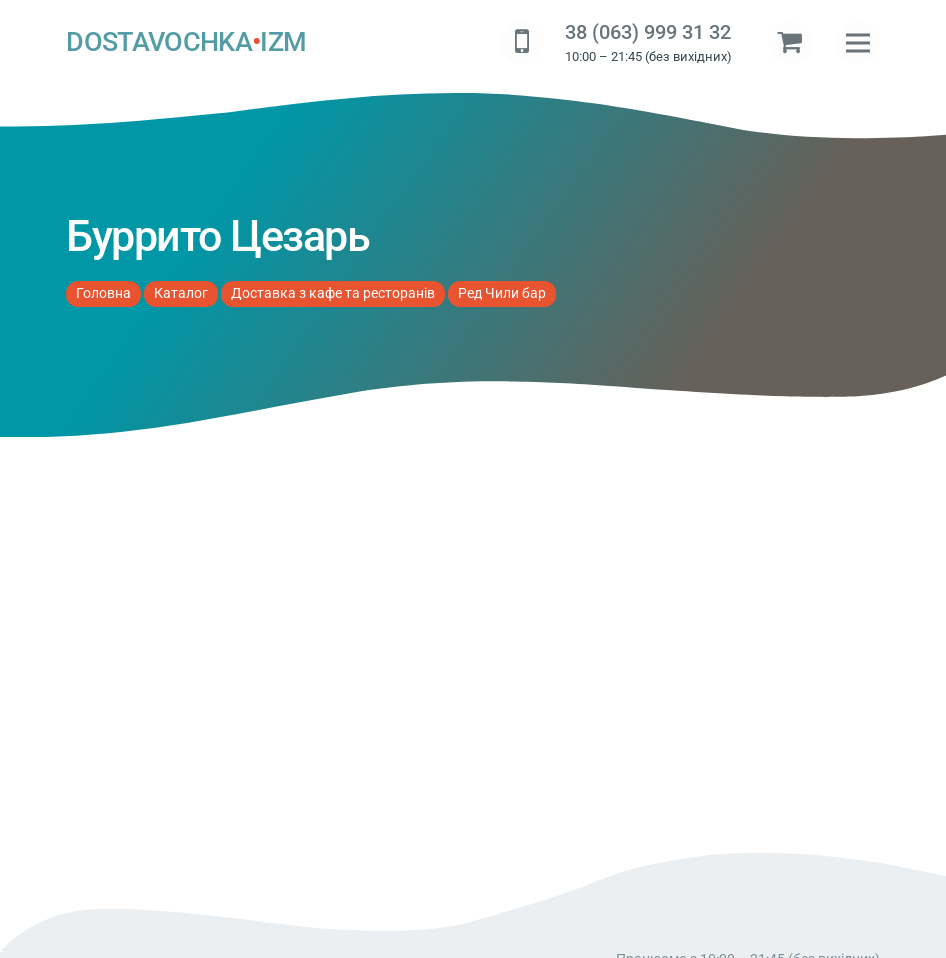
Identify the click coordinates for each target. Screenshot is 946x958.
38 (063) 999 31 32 (648, 32)
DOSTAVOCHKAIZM (186, 43)
